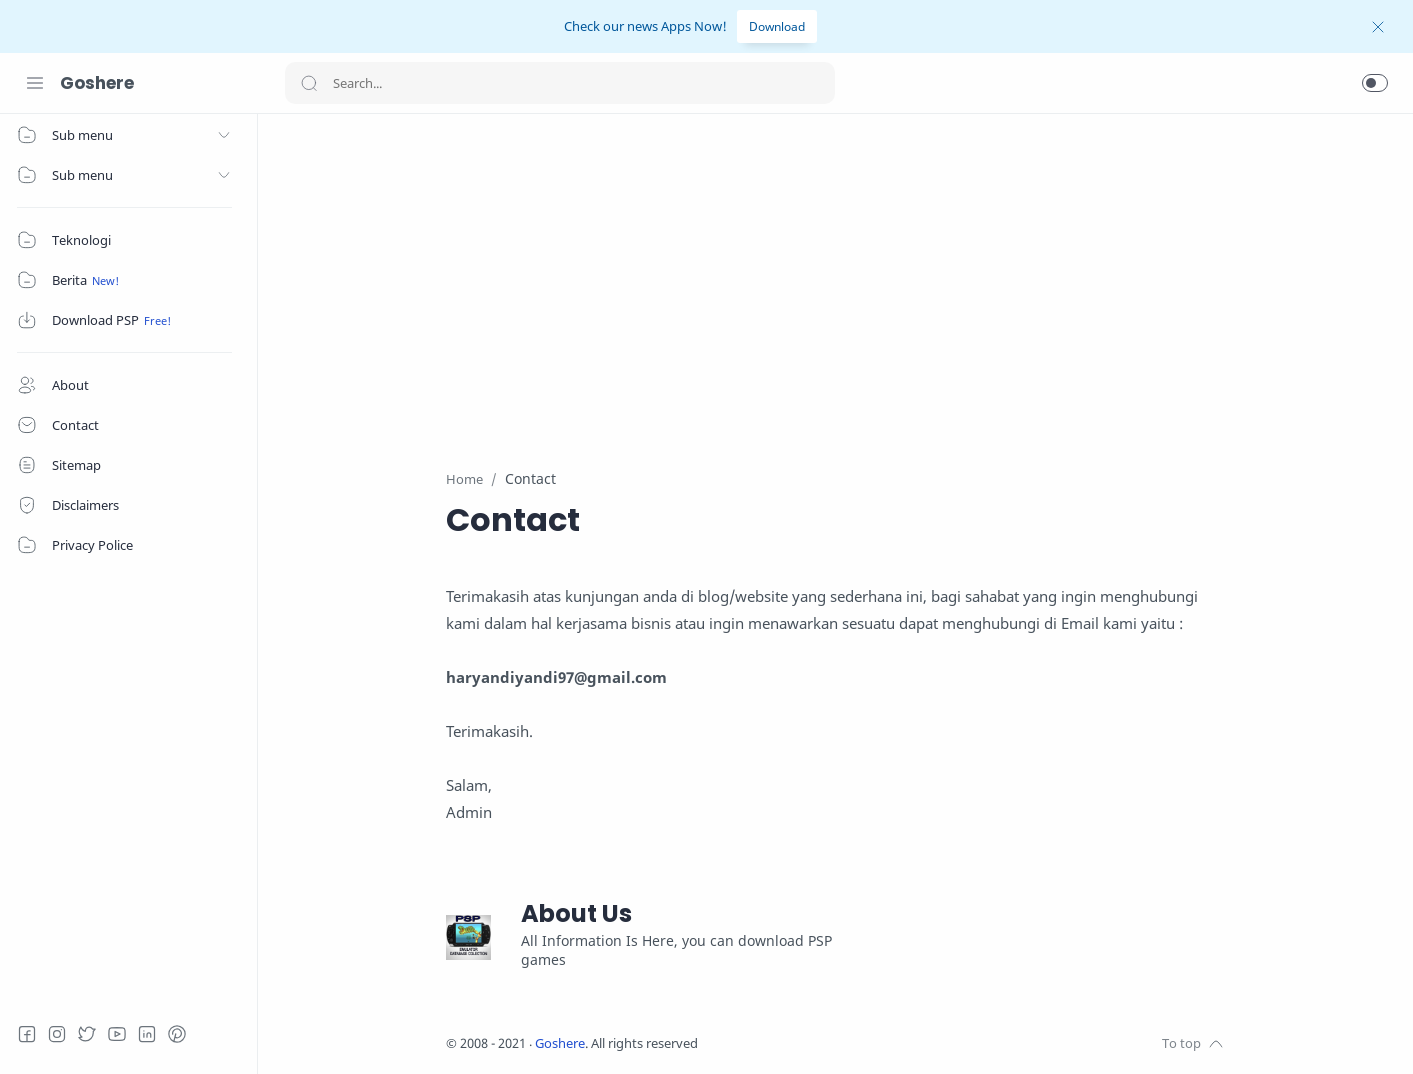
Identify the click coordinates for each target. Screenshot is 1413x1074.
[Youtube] (125, 1034)
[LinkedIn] (155, 1034)
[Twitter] (95, 1034)
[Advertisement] (837, 279)
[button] (1375, 83)
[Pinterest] (185, 1034)
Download (777, 26)
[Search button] (309, 83)
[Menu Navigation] (35, 83)
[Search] (560, 83)
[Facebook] (35, 1034)
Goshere (97, 83)
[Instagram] (65, 1034)
